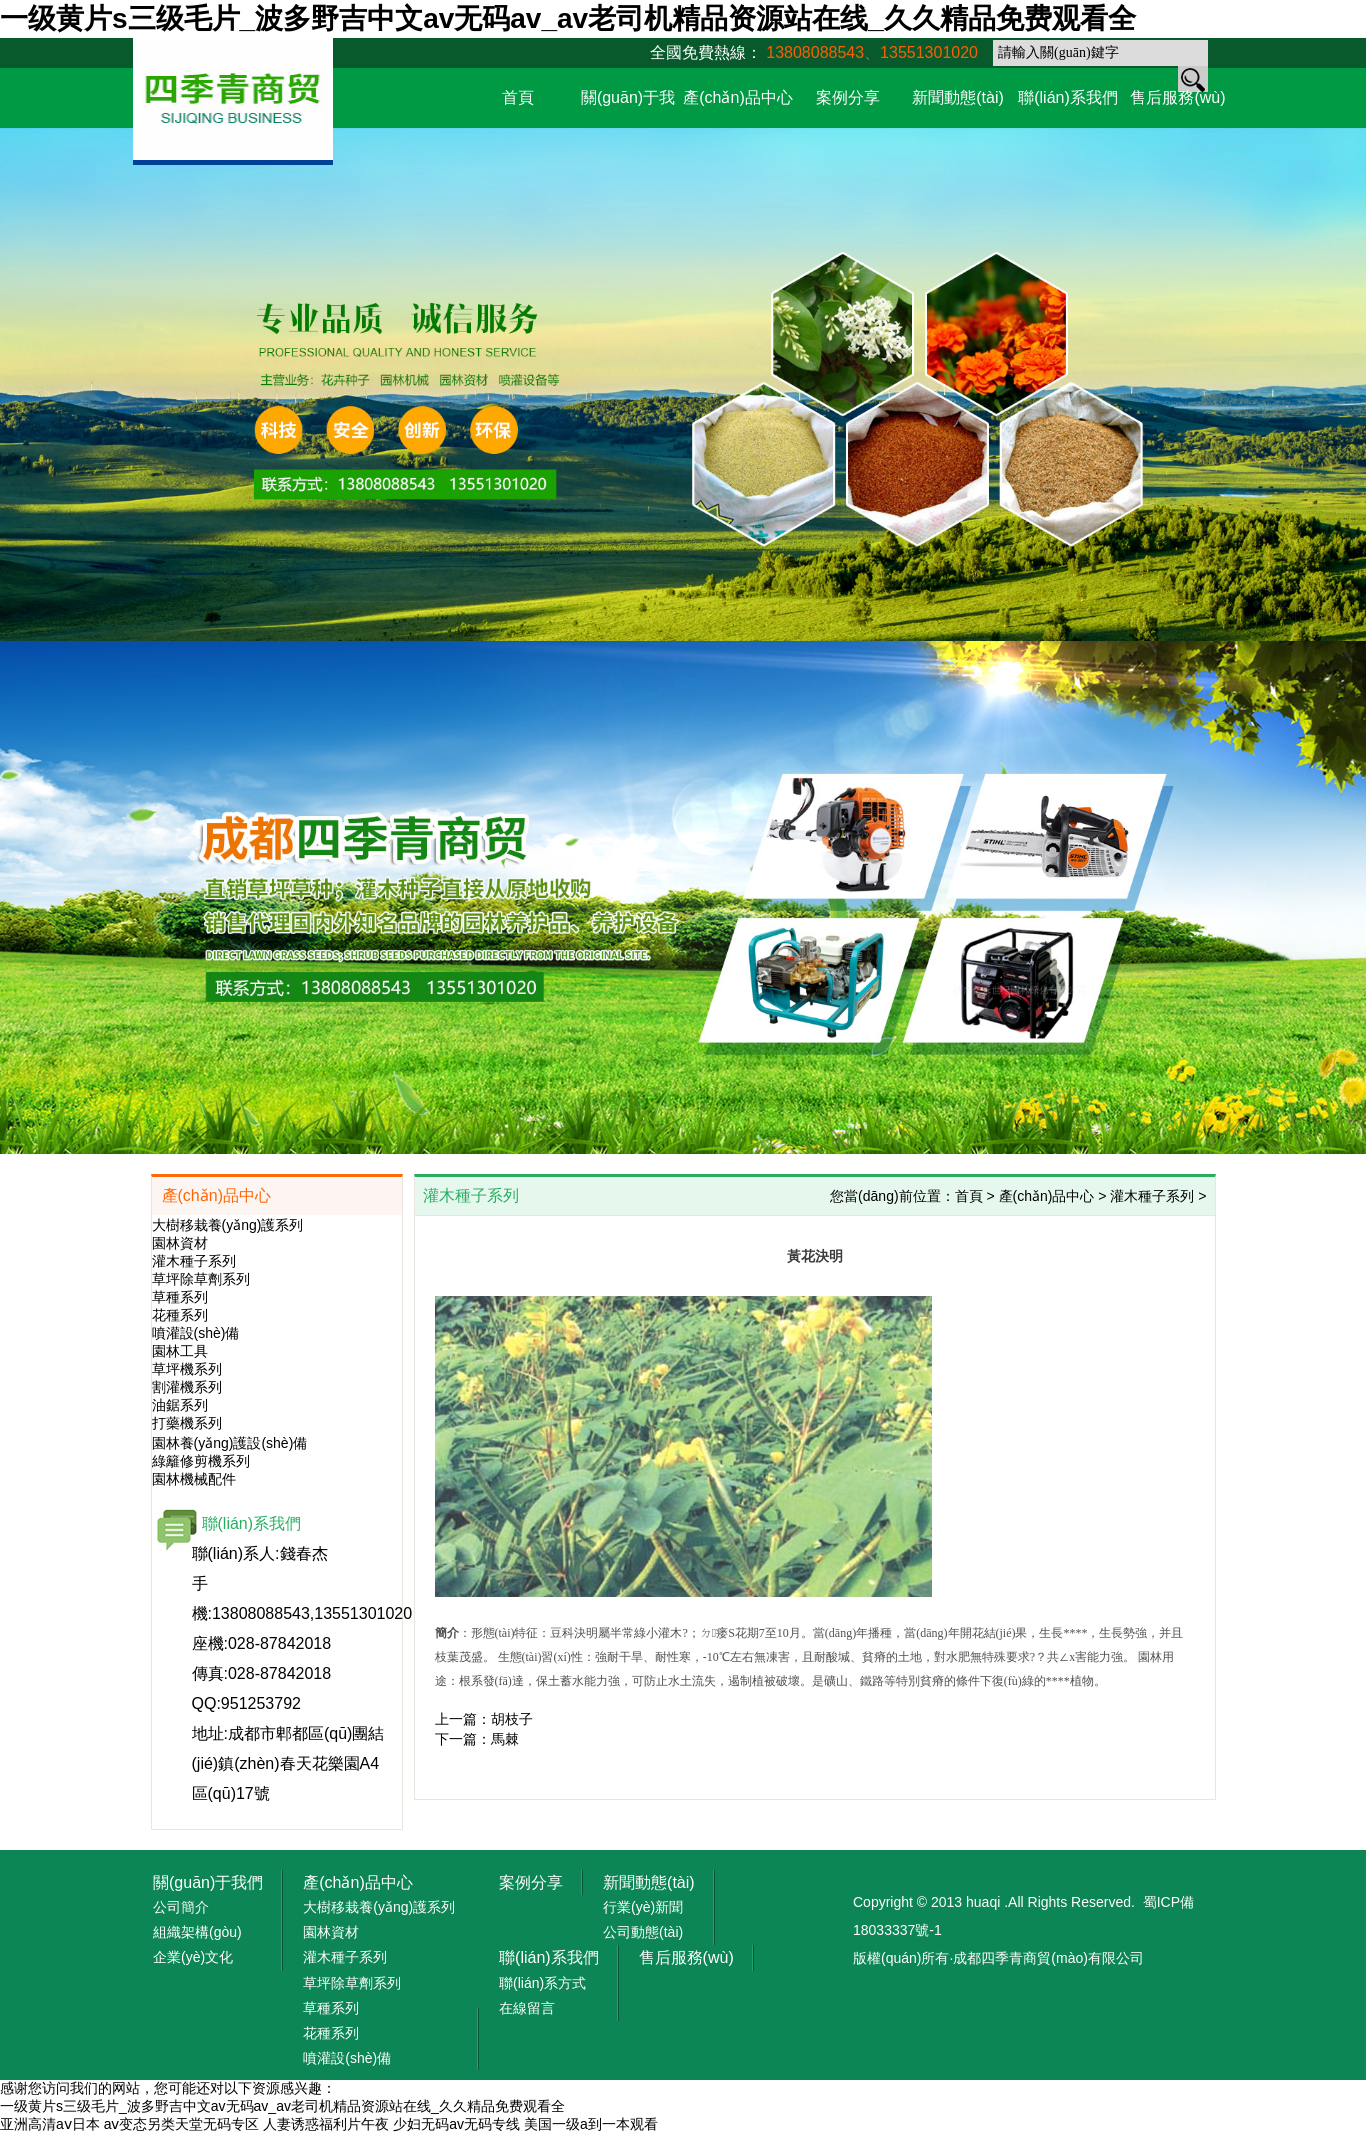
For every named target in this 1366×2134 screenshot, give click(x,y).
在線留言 (527, 2008)
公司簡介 (181, 1907)
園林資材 (180, 1243)
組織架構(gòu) (197, 1932)
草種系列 (180, 1297)
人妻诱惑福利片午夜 (326, 2124)
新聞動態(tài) (958, 97)
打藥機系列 (187, 1423)
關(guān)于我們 (208, 1882)
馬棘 (505, 1739)
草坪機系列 (187, 1369)
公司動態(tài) (643, 1932)
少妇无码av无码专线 (456, 2124)
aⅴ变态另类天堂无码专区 (182, 2124)
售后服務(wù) (1177, 97)
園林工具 (180, 1351)
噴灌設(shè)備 (196, 1333)
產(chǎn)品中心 (737, 97)
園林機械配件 (194, 1479)
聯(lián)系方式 (542, 1983)
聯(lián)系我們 (1068, 97)
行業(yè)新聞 (643, 1907)
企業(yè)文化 (193, 1957)
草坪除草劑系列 (201, 1279)
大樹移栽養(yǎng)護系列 (228, 1225)
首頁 (518, 97)
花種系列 (180, 1315)
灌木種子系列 (194, 1261)
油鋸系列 (180, 1405)
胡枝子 (512, 1719)
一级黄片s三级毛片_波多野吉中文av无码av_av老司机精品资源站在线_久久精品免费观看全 (568, 18)
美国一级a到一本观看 (591, 2124)
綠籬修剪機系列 (201, 1461)
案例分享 (848, 97)
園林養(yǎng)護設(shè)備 (230, 1443)
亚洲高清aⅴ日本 (50, 2124)
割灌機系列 (187, 1387)
